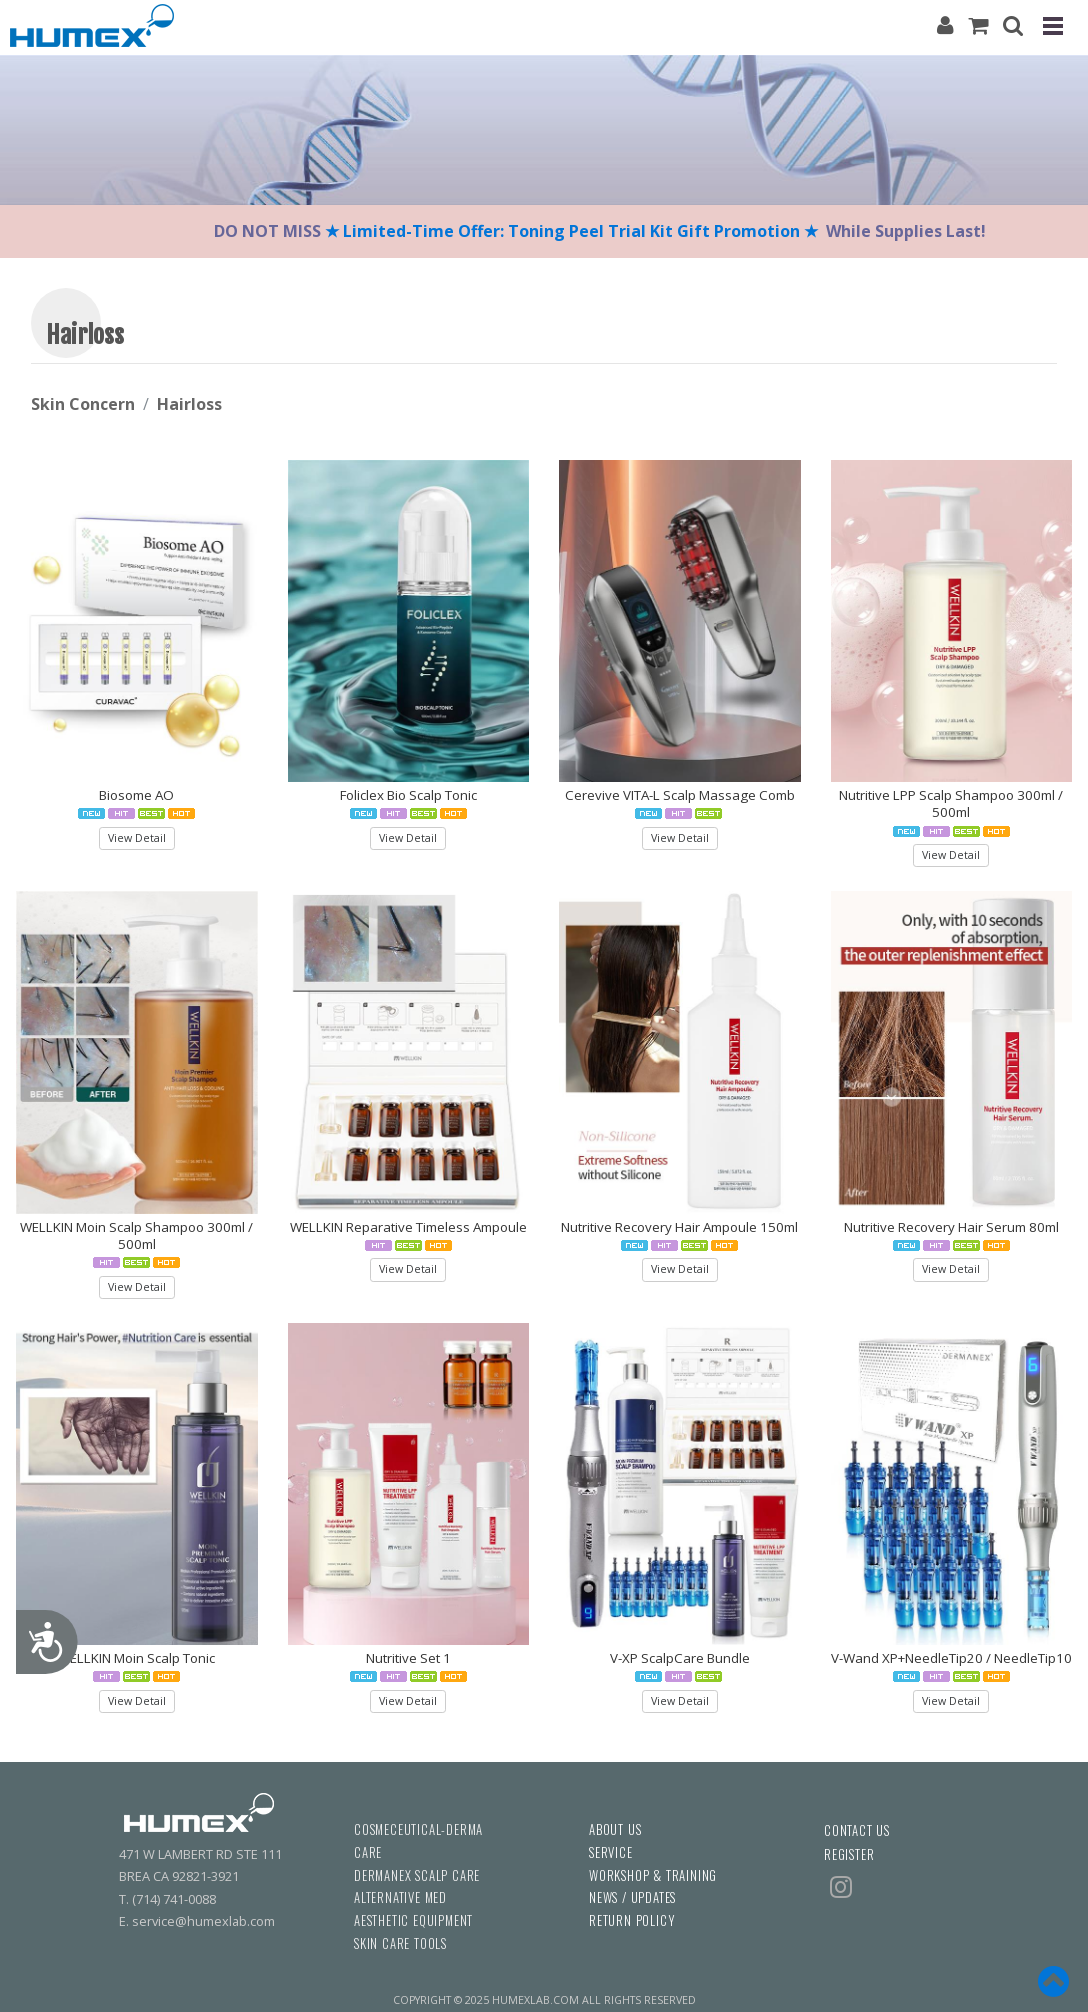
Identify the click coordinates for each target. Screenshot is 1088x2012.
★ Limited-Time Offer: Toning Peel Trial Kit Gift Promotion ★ (573, 231)
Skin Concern (83, 404)
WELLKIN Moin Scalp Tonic (136, 1658)
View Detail (137, 838)
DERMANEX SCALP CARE (417, 1875)
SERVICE (611, 1852)
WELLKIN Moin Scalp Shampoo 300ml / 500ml (136, 1235)
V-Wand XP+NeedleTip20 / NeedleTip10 (951, 1658)
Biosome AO (136, 795)
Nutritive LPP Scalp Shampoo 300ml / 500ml (951, 803)
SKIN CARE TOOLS (400, 1943)
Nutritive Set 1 (408, 1658)
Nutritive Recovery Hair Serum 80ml (951, 1227)
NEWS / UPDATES (632, 1897)
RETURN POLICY (631, 1920)
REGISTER (849, 1854)
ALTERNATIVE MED (400, 1897)
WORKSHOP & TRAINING (653, 1875)
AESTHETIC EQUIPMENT (413, 1920)
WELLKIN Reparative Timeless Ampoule (408, 1227)
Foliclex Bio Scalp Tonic (408, 795)
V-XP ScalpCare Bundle (680, 1658)
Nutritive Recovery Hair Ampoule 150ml (679, 1227)
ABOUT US (615, 1829)
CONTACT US (857, 1830)
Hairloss (189, 404)
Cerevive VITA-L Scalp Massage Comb (680, 795)
